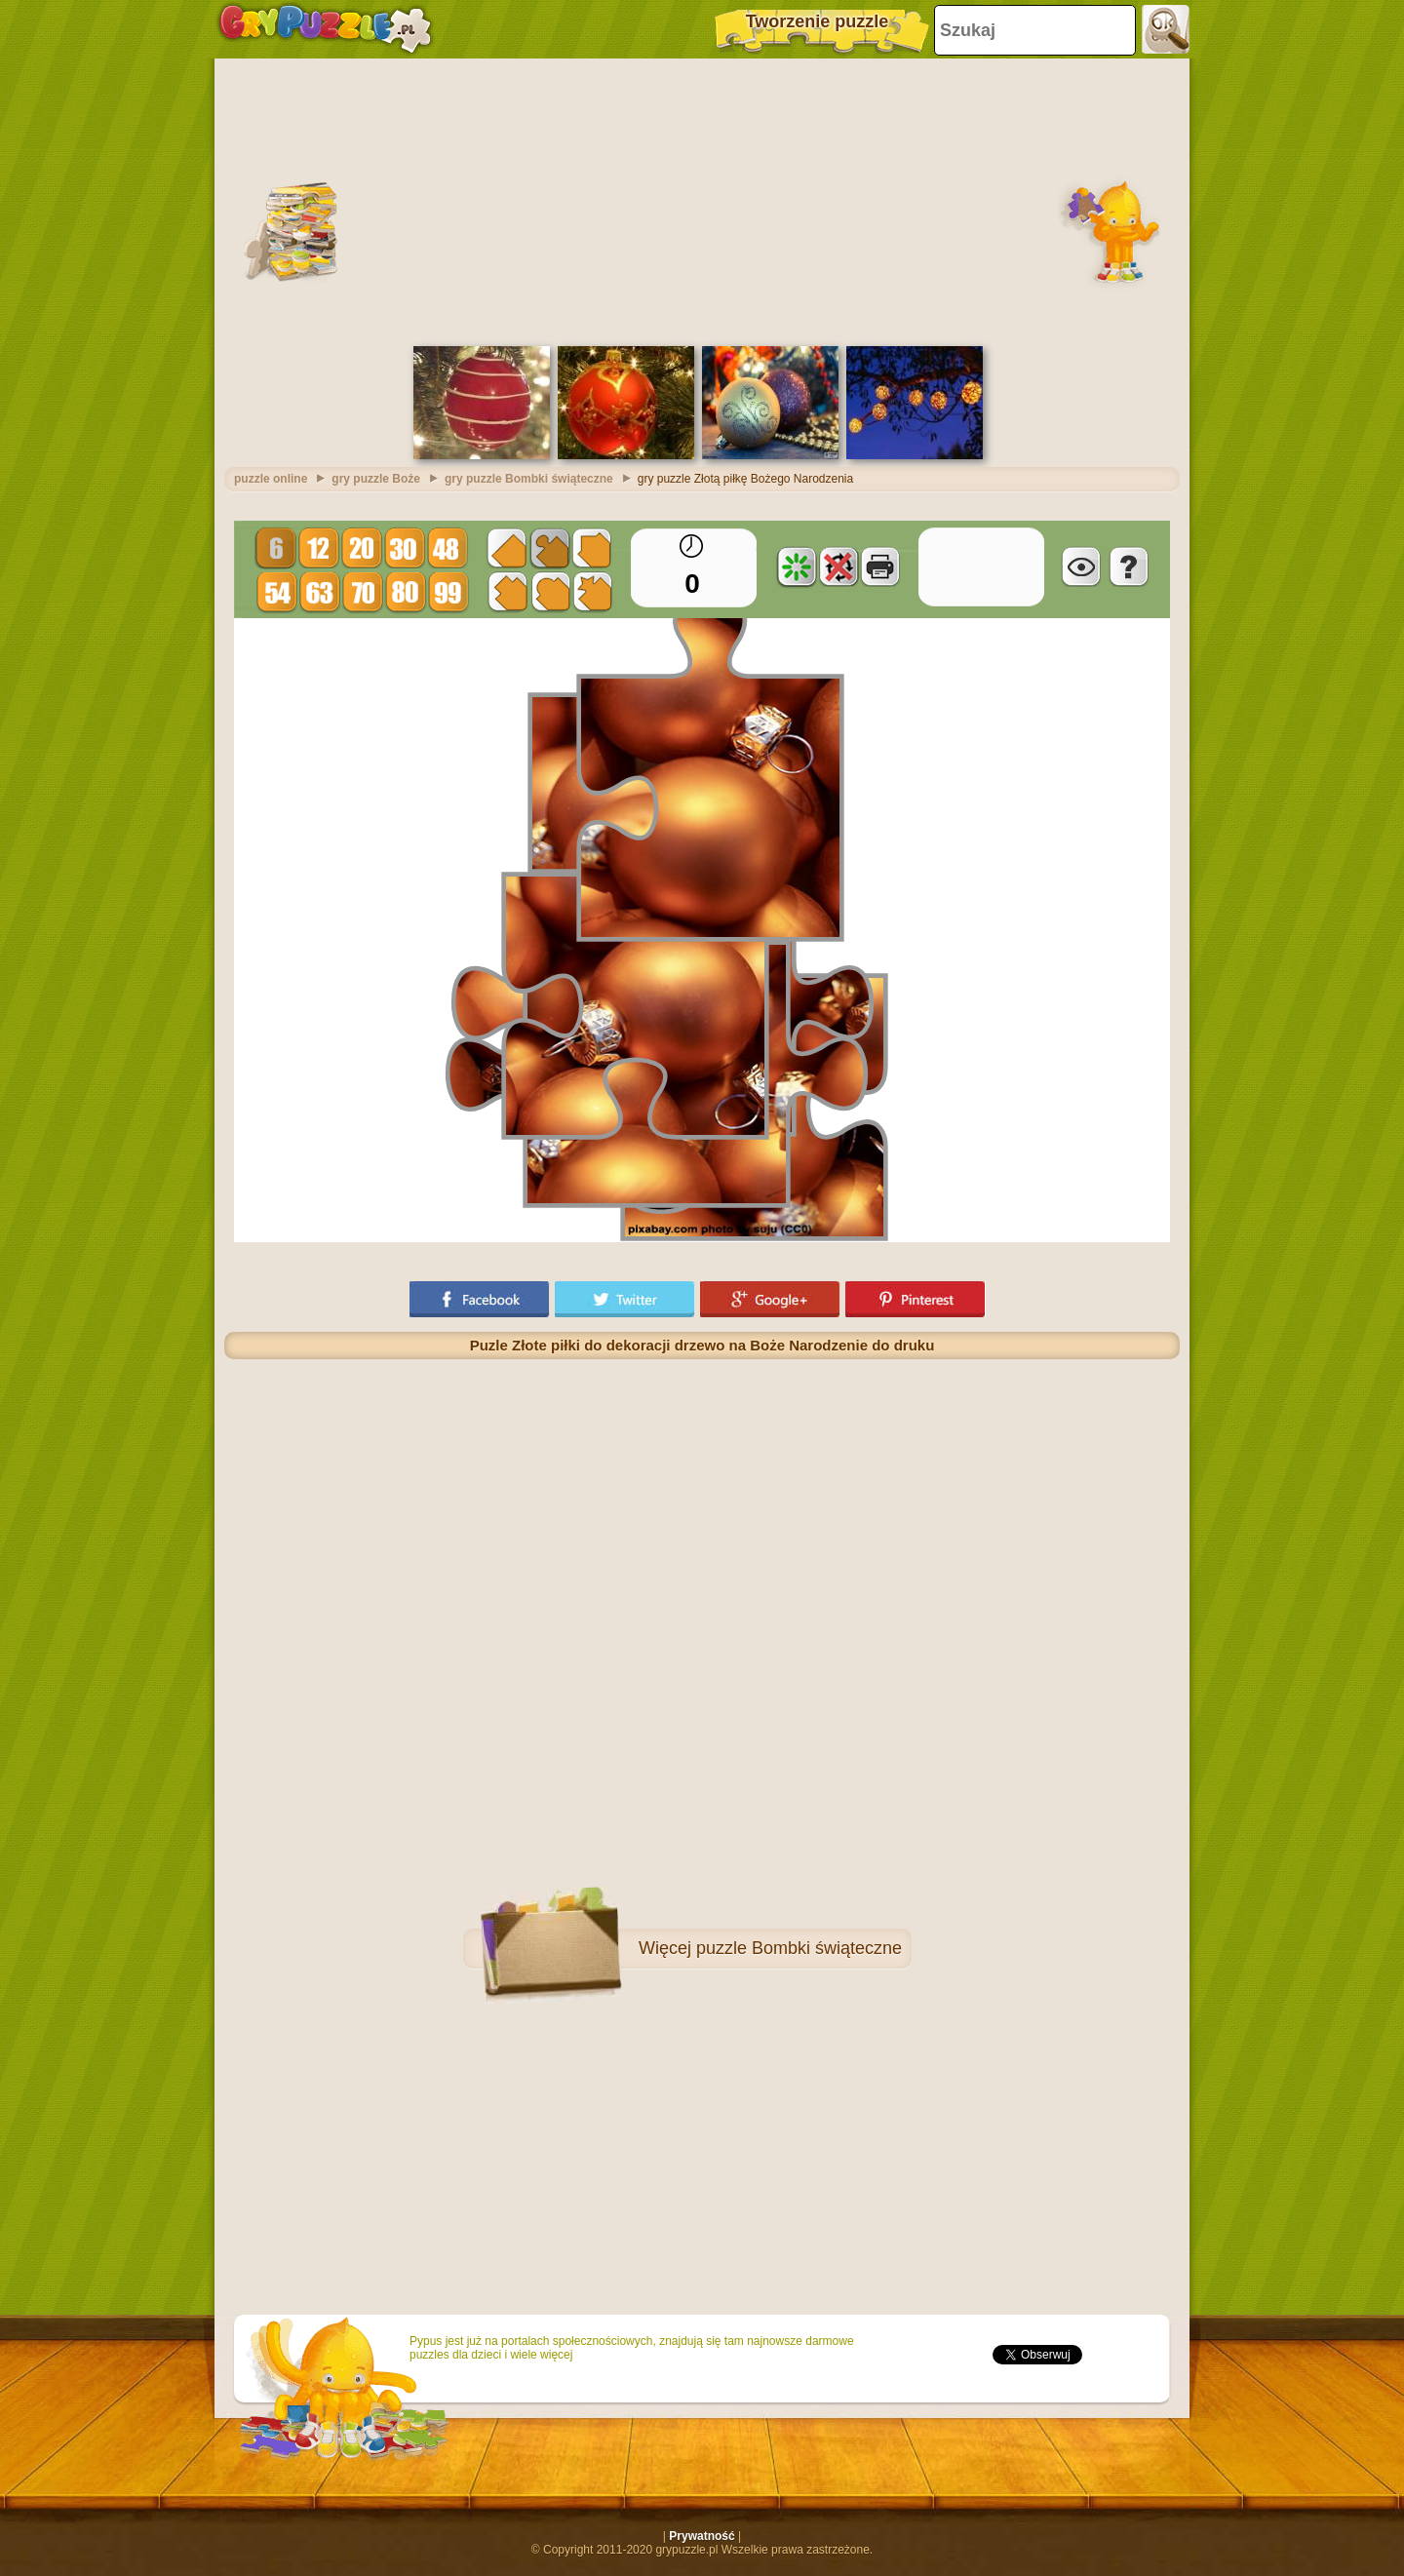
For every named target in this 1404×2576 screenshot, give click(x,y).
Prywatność (701, 2536)
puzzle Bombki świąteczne (799, 1948)
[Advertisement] (702, 199)
